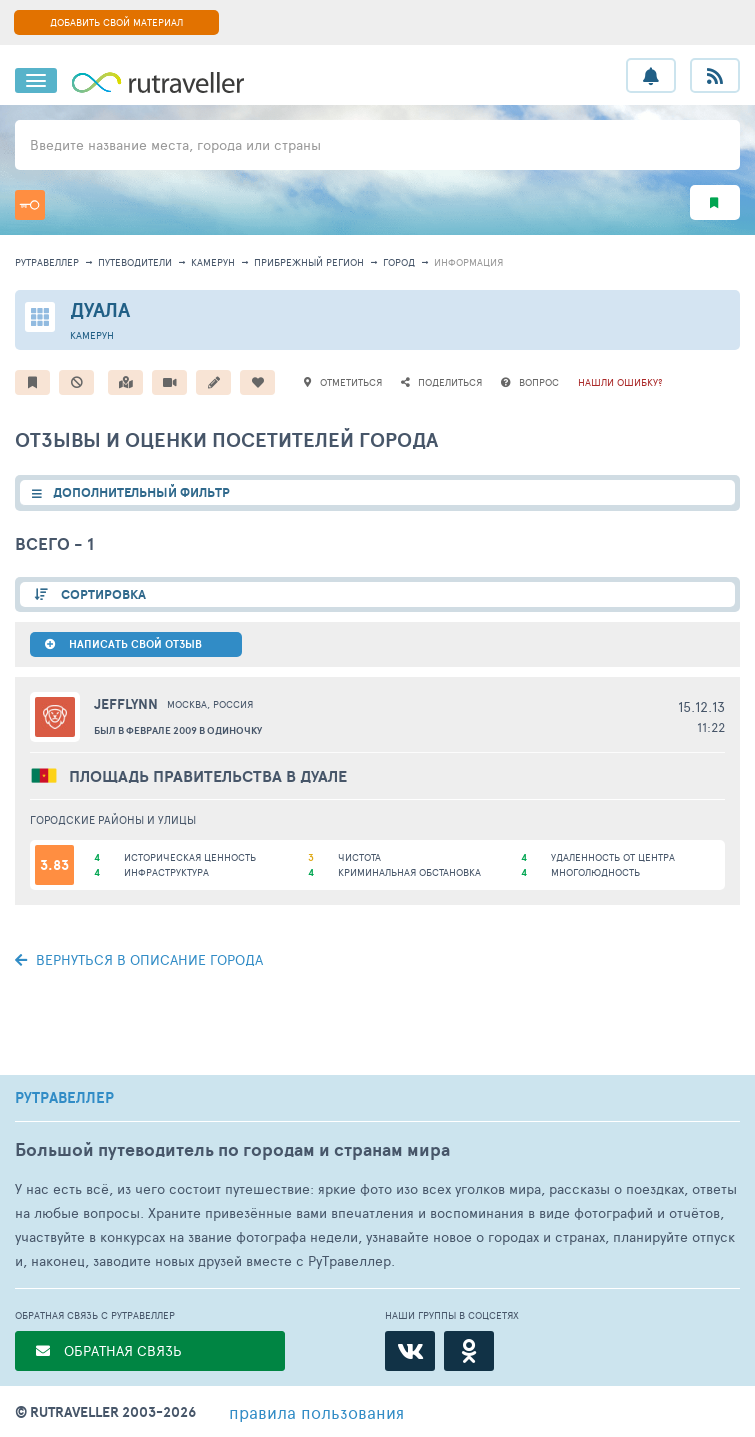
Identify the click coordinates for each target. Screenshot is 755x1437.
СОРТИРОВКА (102, 594)
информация (468, 262)
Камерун (213, 262)
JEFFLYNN (126, 704)
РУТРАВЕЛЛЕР (64, 1098)
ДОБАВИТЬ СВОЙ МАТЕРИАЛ (116, 22)
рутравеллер (47, 262)
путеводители (135, 262)
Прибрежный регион (309, 262)
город (399, 262)
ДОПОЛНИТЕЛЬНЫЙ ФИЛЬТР (141, 492)
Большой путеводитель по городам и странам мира (232, 1149)
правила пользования (316, 1412)
